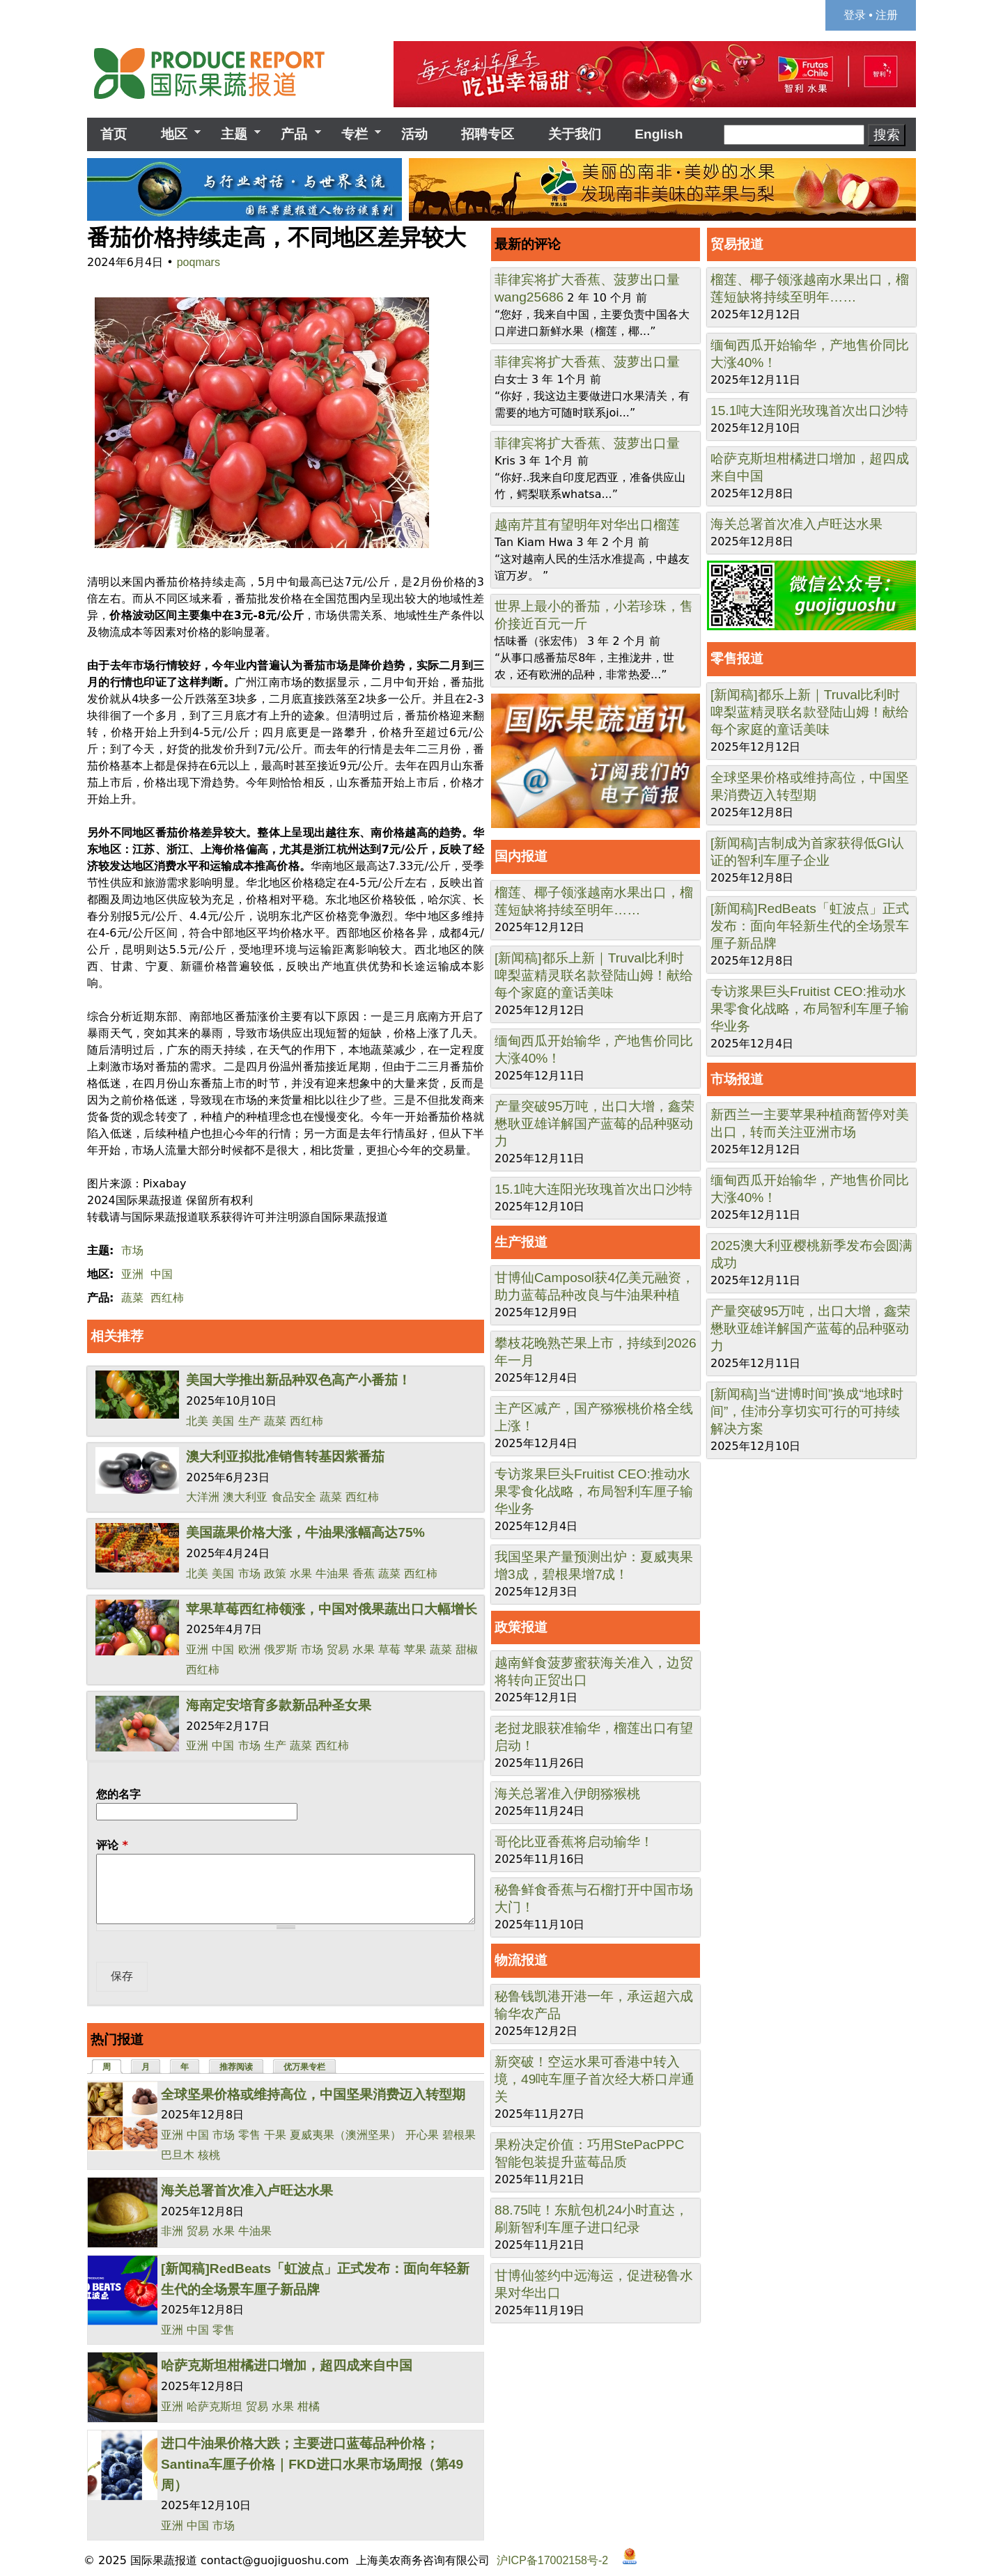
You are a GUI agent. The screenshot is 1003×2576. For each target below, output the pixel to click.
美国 (223, 1421)
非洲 (172, 2231)
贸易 (338, 1649)
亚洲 (132, 1274)
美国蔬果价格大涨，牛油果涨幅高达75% (305, 1532)
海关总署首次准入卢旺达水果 (247, 2190)
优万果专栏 (304, 2067)
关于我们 (574, 134)
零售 (249, 2135)
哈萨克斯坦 (214, 2406)
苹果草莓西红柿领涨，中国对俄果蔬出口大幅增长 (331, 1609)
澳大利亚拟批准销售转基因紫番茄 (285, 1456)
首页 (113, 134)
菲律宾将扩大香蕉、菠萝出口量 (587, 279)
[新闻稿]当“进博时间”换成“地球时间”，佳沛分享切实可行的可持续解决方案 (806, 1411)
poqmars (198, 262)
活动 (414, 134)
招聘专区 (487, 134)
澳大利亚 (245, 1497)
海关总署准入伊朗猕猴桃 (567, 1793)
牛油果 (332, 1573)
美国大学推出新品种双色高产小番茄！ (298, 1380)
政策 (275, 1573)
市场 (132, 1250)
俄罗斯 (280, 1649)
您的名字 (118, 1794)
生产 (249, 1421)
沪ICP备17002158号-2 (552, 2560)
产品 (293, 134)
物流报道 (521, 1960)
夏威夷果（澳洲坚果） (345, 2135)
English (659, 134)
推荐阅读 (236, 2067)
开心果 (422, 2135)
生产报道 (521, 1242)
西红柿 (167, 1298)
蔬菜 (132, 1298)
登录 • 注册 (871, 15)
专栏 (354, 134)
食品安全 (294, 1497)
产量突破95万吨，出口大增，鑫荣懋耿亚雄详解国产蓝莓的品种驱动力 (594, 1123)
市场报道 (736, 1079)
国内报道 (521, 856)
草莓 (389, 1649)
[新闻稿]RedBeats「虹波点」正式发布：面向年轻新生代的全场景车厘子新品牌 (809, 926)
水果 (301, 1573)
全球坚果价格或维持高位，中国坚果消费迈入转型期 (313, 2094)
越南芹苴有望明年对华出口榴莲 (587, 524)
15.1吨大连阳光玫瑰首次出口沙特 (593, 1189)
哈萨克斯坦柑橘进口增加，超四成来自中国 (286, 2365)
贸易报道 (736, 244)
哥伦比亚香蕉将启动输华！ (574, 1841)
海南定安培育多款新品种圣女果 (278, 1705)
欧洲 (249, 1649)
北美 (197, 1421)
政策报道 (521, 1627)
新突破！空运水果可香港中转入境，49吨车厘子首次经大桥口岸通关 (594, 2079)
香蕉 (363, 1573)
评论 (112, 1845)
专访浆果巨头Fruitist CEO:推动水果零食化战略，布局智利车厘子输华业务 (594, 1491)
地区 (173, 134)
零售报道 (736, 658)
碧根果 (459, 2135)
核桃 (209, 2155)
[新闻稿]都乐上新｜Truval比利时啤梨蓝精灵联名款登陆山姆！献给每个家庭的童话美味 (594, 975)
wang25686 (529, 297)
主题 (234, 134)
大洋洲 (202, 1497)
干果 (275, 2135)
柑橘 (308, 2406)
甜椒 (467, 1649)
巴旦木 (177, 2155)
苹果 (415, 1649)
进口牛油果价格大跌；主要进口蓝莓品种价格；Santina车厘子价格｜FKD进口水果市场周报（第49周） (312, 2464)
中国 (161, 1274)
